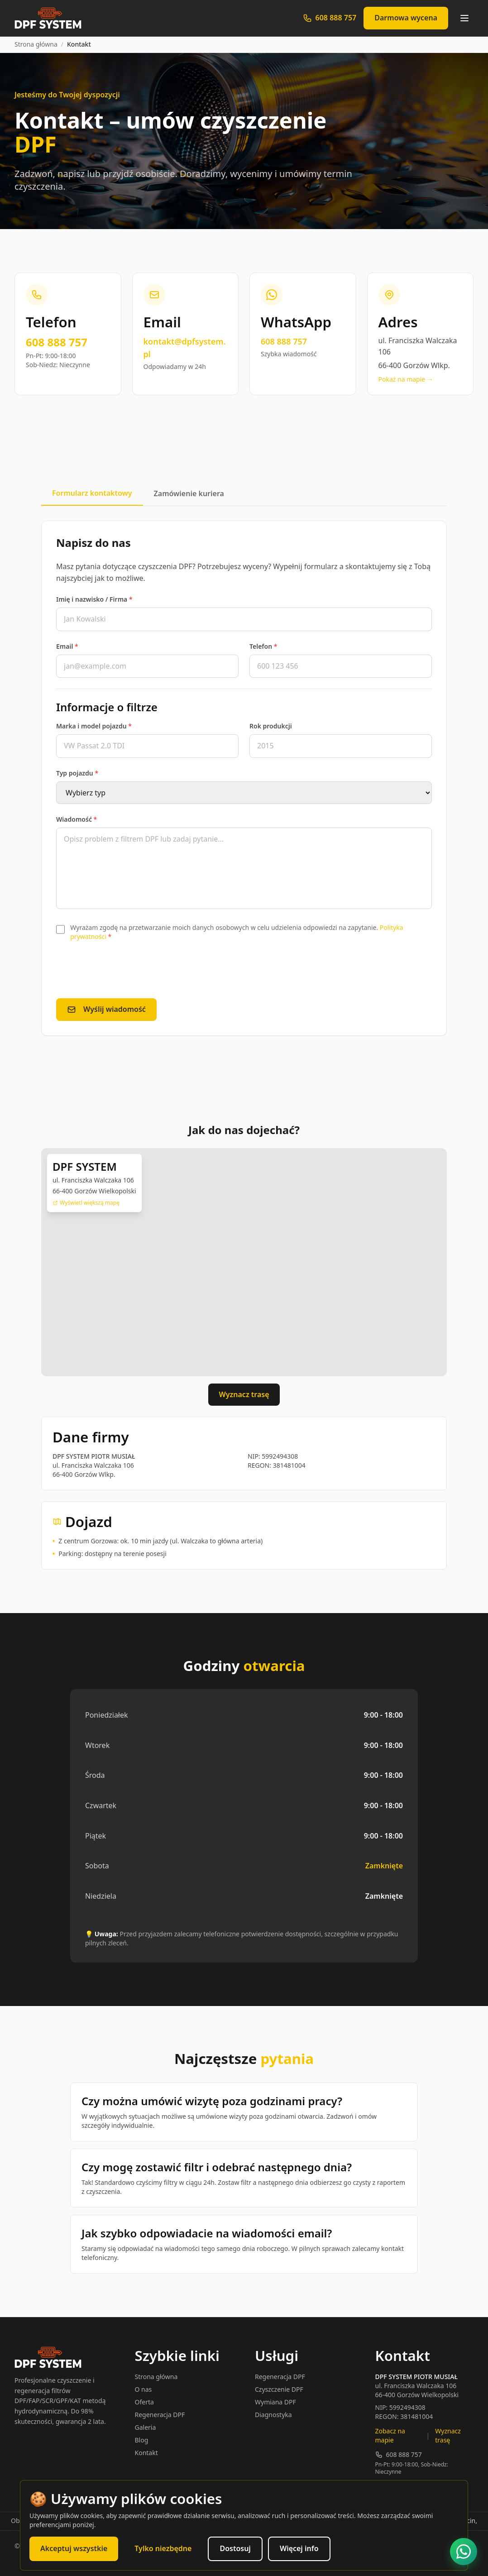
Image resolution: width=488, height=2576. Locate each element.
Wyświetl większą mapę (86, 1203)
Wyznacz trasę (244, 1394)
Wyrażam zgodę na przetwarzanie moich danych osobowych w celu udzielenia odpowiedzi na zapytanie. (236, 932)
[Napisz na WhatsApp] (463, 2551)
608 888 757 (398, 2454)
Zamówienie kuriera (189, 493)
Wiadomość (76, 819)
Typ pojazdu (77, 773)
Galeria (145, 2427)
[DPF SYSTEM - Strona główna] (47, 18)
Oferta (144, 2402)
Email (67, 646)
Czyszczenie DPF (279, 2389)
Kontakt (146, 2452)
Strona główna (35, 44)
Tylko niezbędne (162, 2548)
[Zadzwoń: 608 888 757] (330, 18)
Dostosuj (235, 2548)
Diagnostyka (273, 2414)
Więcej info (299, 2548)
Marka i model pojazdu (94, 726)
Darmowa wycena (405, 18)
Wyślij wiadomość (106, 1009)
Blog (141, 2440)
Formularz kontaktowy (92, 493)
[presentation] (125, 969)
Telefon (263, 646)
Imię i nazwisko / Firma (94, 599)
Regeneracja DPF (160, 2414)
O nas (143, 2389)
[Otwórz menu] (464, 18)
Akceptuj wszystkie (73, 2548)
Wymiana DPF (275, 2402)
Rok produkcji (270, 726)
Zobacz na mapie (390, 2435)
